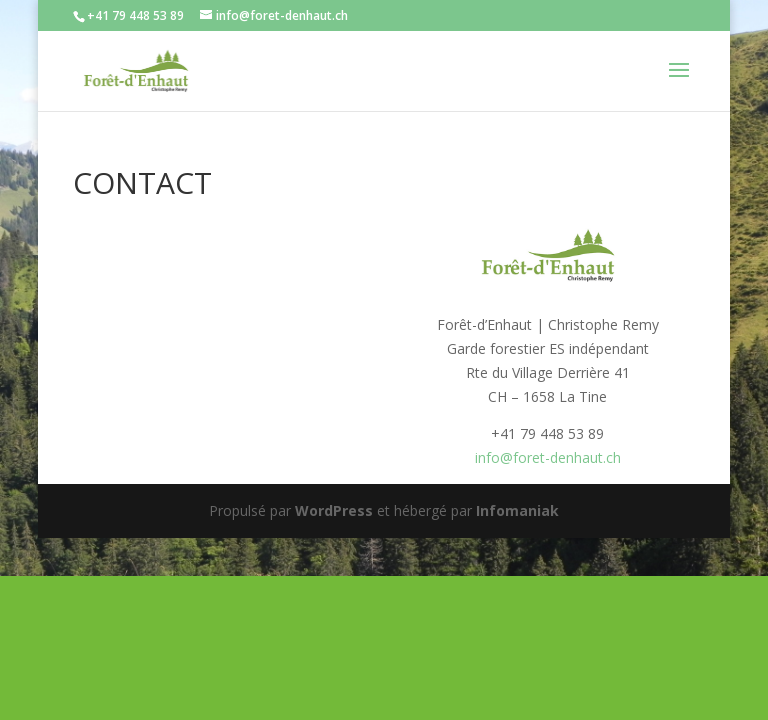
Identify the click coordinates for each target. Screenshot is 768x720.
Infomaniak (517, 510)
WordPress (334, 510)
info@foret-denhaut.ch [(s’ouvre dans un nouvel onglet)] (548, 457)
